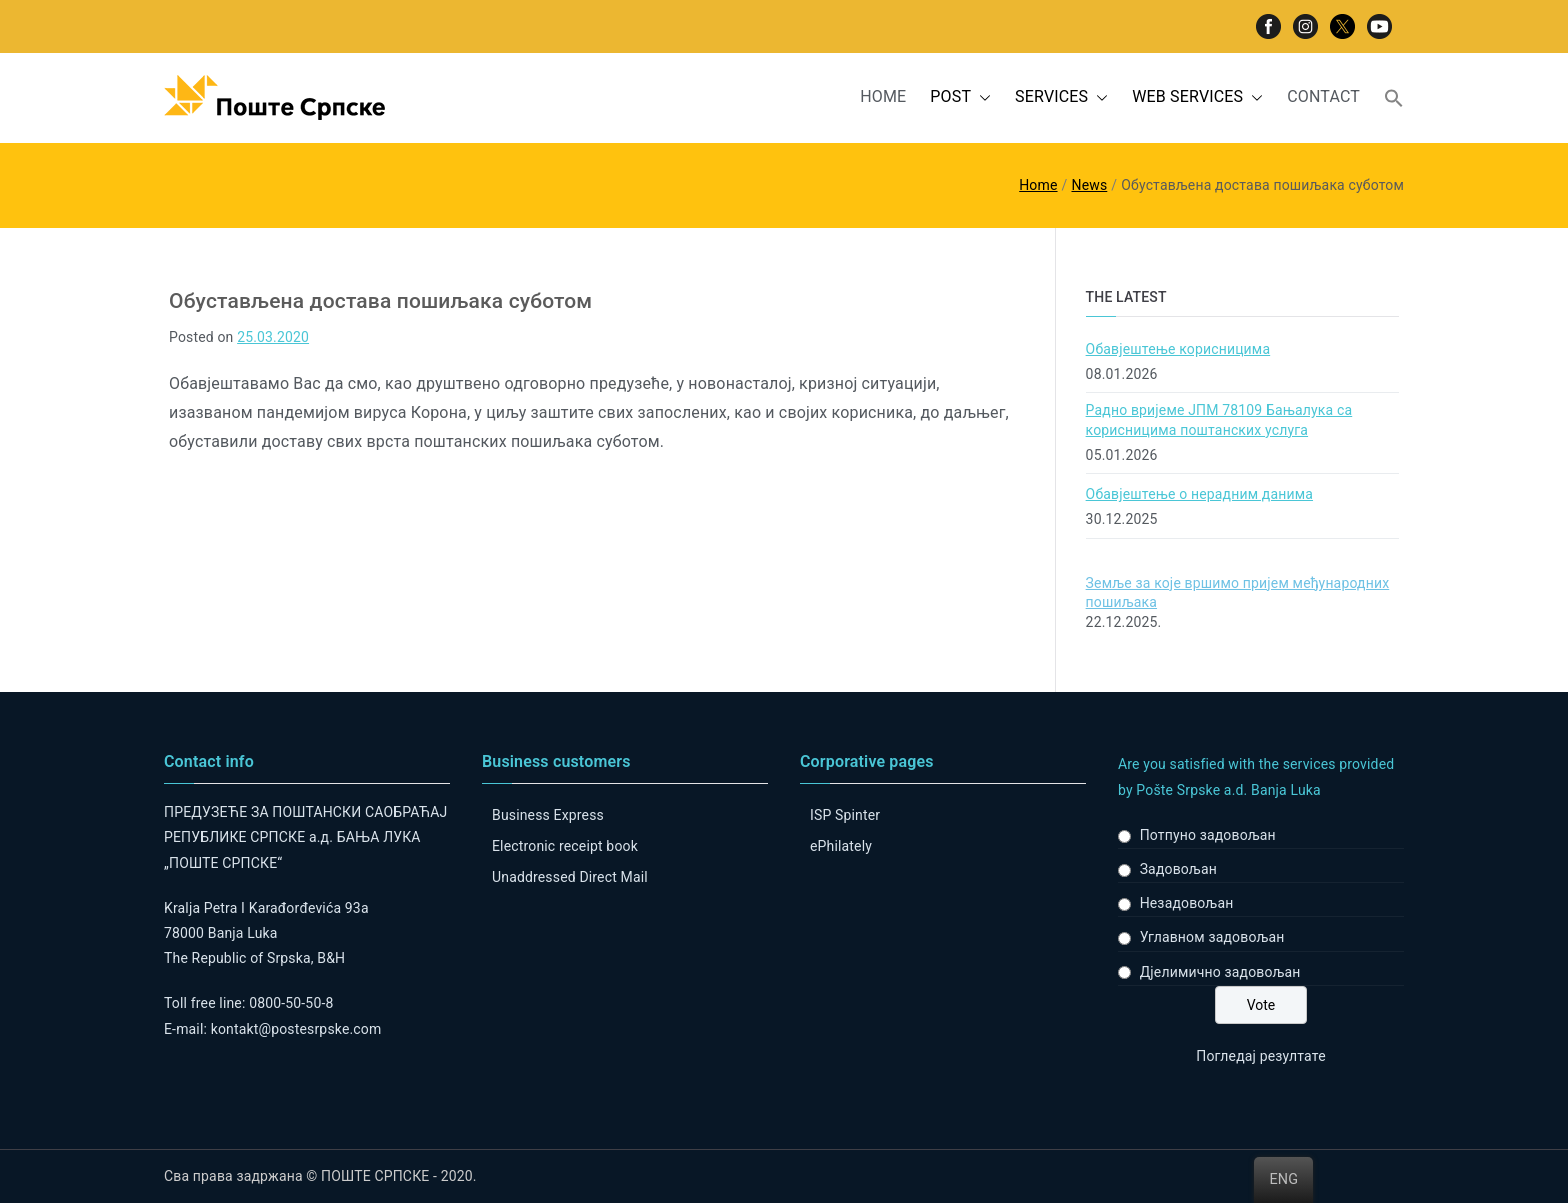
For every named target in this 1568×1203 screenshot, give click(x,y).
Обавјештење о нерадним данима (1199, 494)
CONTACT (1323, 96)
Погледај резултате (1260, 1056)
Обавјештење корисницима (1178, 349)
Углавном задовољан (1212, 937)
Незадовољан (1187, 903)
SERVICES (1061, 97)
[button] (981, 97)
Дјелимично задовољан (1220, 972)
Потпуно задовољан (1208, 835)
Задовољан (1178, 869)
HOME (883, 96)
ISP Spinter (845, 815)
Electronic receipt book (565, 846)
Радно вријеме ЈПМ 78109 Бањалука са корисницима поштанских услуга (1219, 420)
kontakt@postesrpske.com (296, 1029)
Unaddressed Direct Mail (570, 877)
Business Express (548, 815)
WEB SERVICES (1197, 97)
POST (960, 97)
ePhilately (841, 846)
